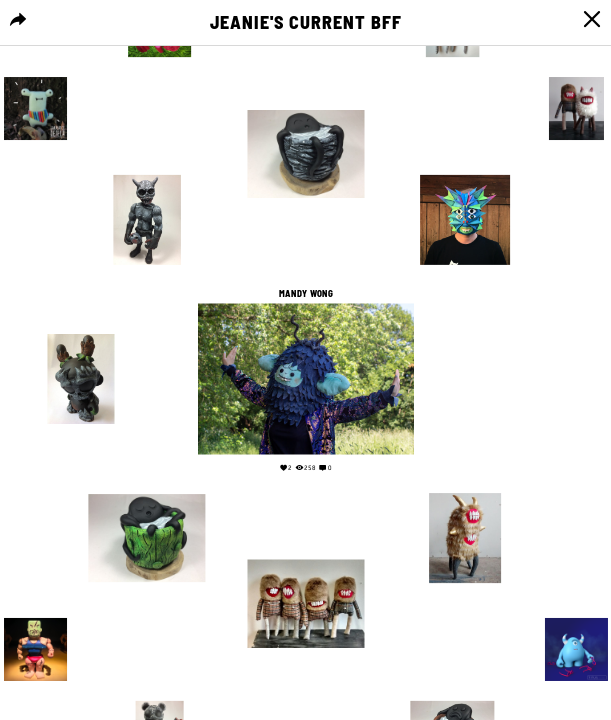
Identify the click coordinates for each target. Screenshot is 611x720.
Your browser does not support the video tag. (530, 377)
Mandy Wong (305, 293)
